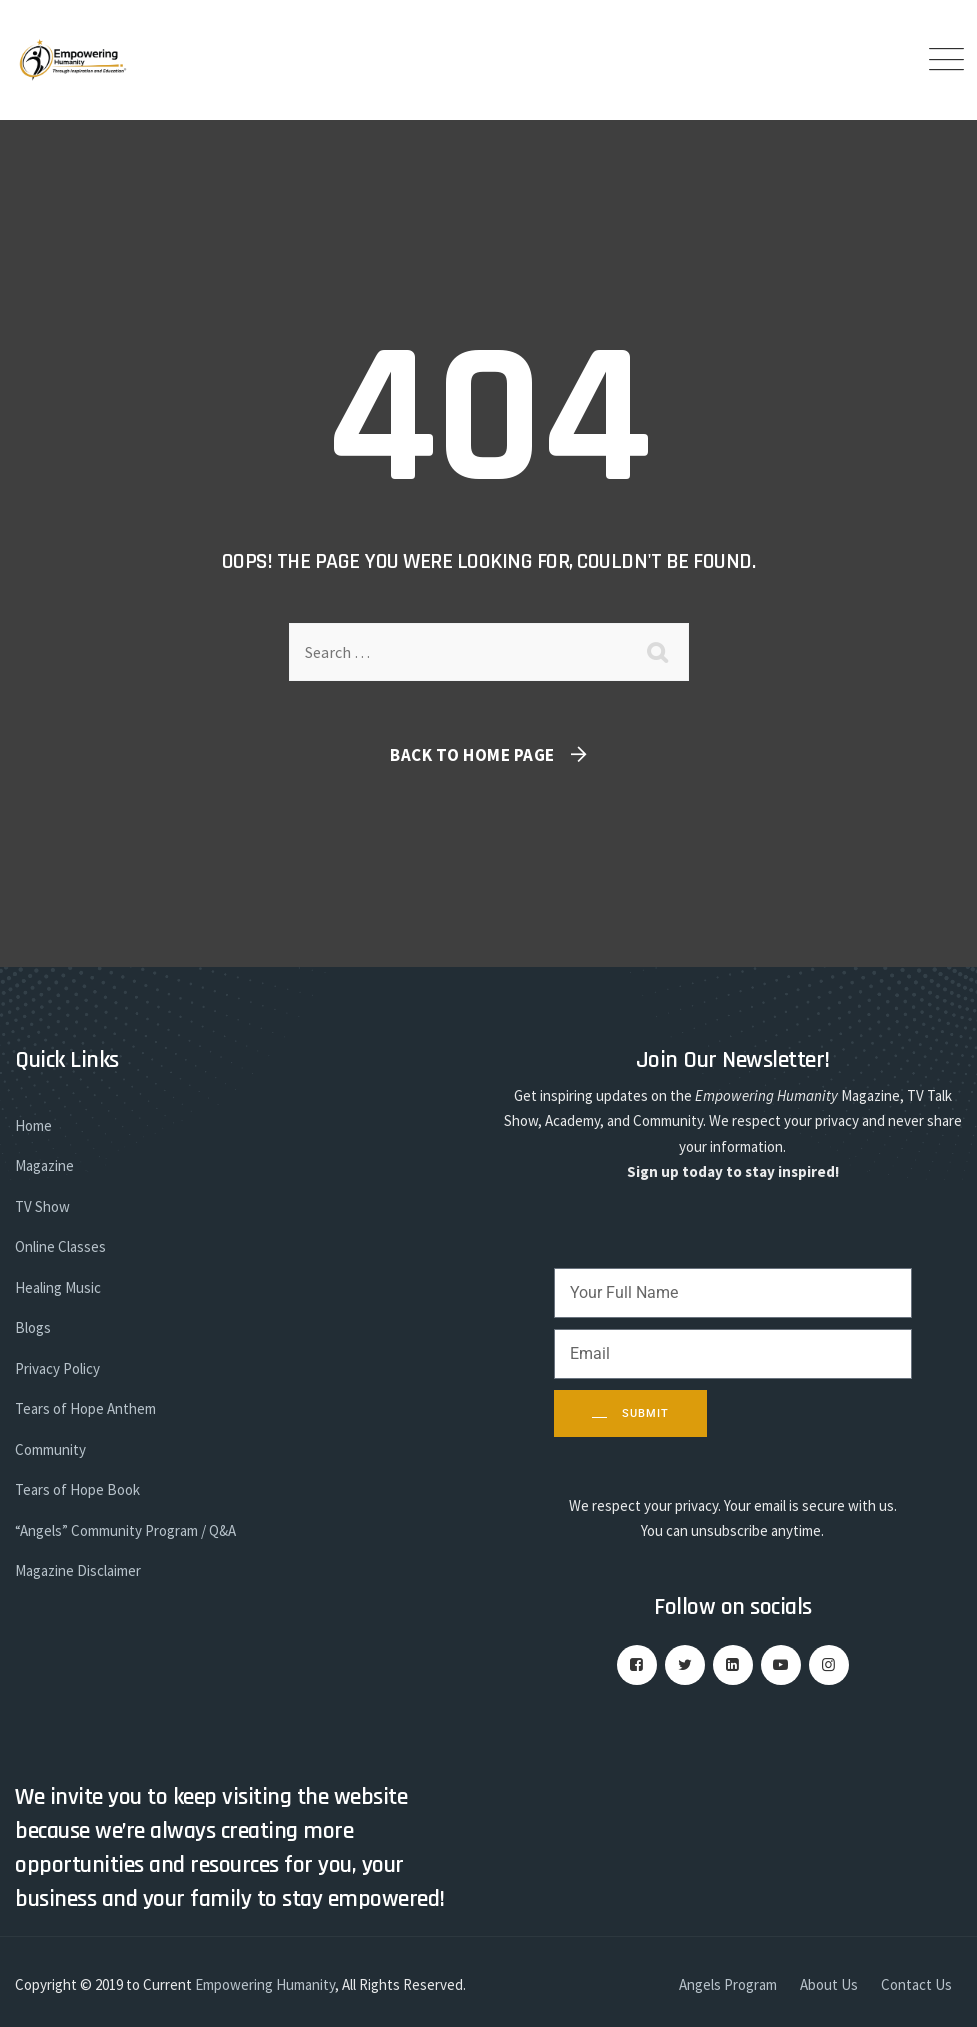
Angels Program (728, 1984)
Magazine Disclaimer (78, 1570)
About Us (829, 1984)
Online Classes (60, 1246)
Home (33, 1125)
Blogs (33, 1327)
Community (50, 1449)
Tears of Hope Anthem (85, 1408)
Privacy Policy (57, 1368)
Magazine (44, 1165)
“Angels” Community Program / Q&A (125, 1530)
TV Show (42, 1206)
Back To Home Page (472, 755)
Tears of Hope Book (77, 1489)
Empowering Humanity (265, 1984)
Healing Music (58, 1287)
